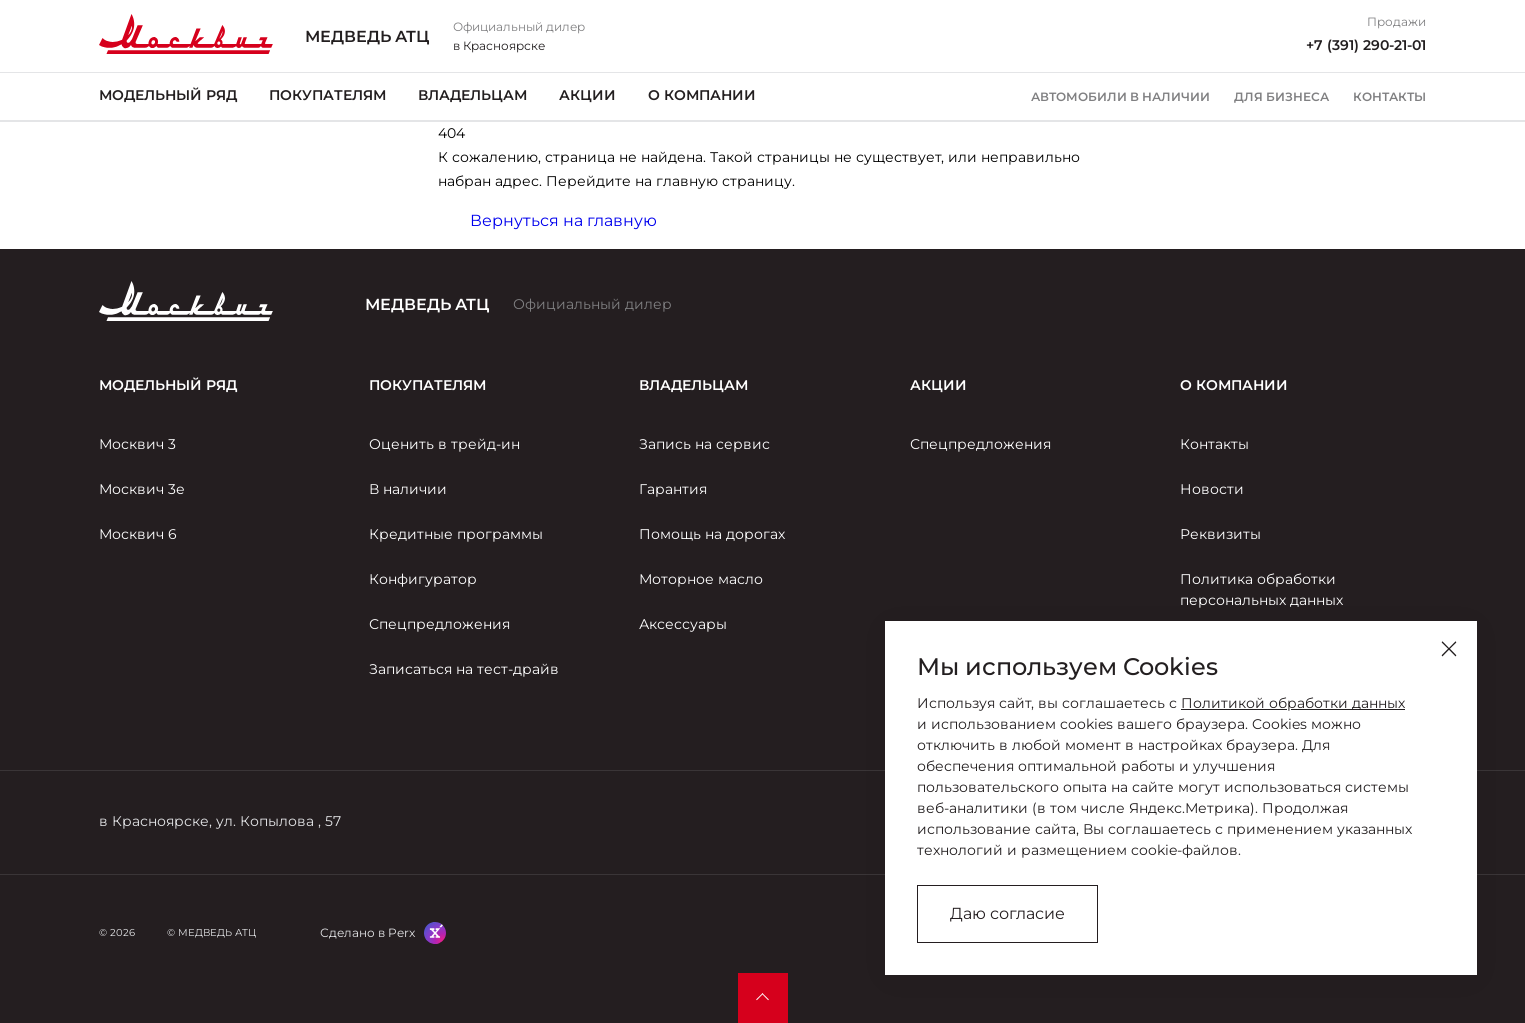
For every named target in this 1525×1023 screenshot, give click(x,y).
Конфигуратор (423, 579)
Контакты (1389, 97)
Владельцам (472, 95)
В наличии (408, 489)
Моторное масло (701, 579)
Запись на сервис (704, 444)
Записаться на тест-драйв (464, 669)
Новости (1212, 489)
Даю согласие (1007, 913)
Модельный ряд (168, 95)
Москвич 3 (137, 444)
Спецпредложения (439, 624)
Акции (587, 95)
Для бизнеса (1281, 97)
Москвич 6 (138, 534)
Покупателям (327, 95)
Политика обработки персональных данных (1261, 589)
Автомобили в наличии (1120, 97)
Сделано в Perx (367, 932)
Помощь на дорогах (712, 534)
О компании (702, 95)
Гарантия (673, 489)
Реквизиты (1220, 534)
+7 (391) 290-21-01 (1366, 45)
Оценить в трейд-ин (444, 444)
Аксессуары (683, 624)
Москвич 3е (142, 489)
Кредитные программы (456, 534)
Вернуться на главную (563, 220)
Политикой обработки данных (1293, 703)
